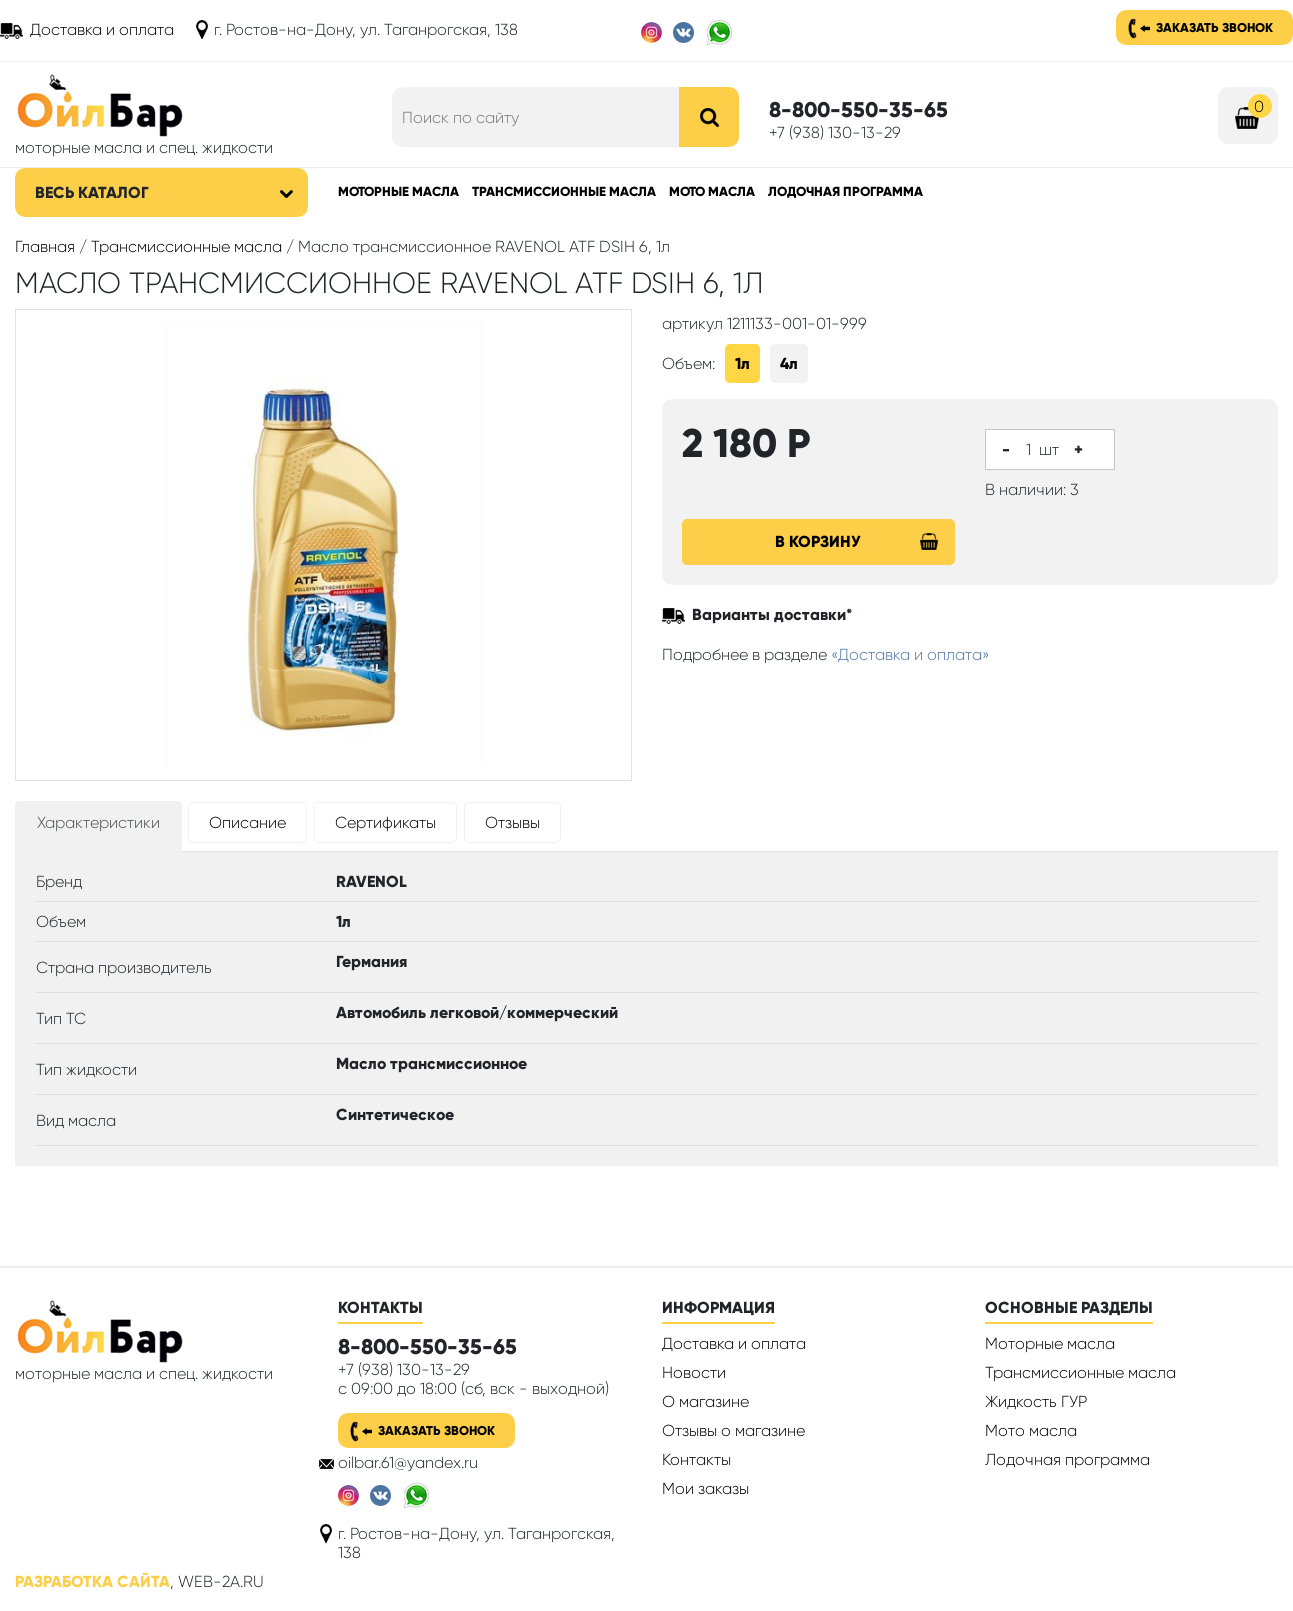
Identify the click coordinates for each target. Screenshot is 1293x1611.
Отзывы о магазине (733, 1430)
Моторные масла (398, 191)
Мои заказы (705, 1488)
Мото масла (712, 191)
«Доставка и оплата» (910, 654)
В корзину (857, 541)
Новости (694, 1372)
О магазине (705, 1401)
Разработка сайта (92, 1581)
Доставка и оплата (102, 29)
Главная (45, 246)
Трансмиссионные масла (564, 191)
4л (789, 363)
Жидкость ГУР (1036, 1401)
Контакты (696, 1459)
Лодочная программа (845, 191)
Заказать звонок (1214, 27)
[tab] (98, 826)
